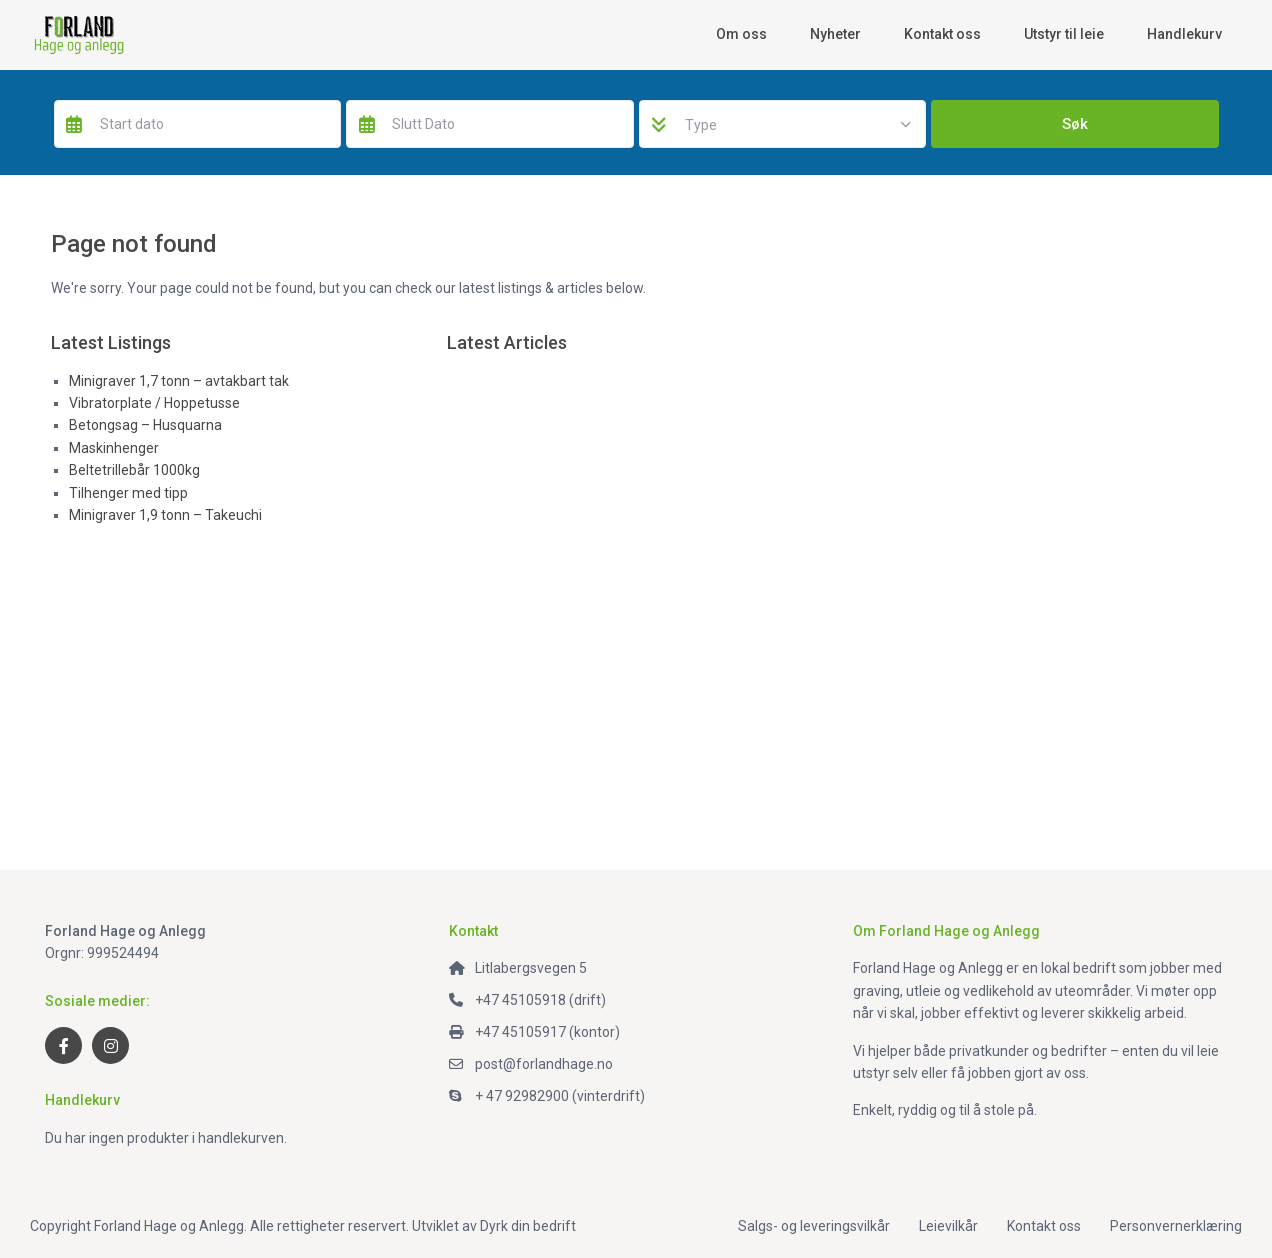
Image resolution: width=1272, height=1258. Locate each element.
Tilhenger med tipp (128, 493)
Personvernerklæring (1176, 1226)
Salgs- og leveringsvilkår (814, 1226)
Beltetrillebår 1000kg (134, 470)
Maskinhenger (114, 448)
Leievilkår (948, 1226)
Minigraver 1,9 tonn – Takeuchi (165, 515)
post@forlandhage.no (544, 1064)
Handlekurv (1184, 34)
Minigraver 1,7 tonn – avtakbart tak (179, 381)
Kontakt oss (942, 34)
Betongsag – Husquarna (145, 425)
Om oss (741, 34)
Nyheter (835, 34)
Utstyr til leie (1064, 34)
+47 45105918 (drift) (540, 1000)
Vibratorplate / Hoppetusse (154, 403)
